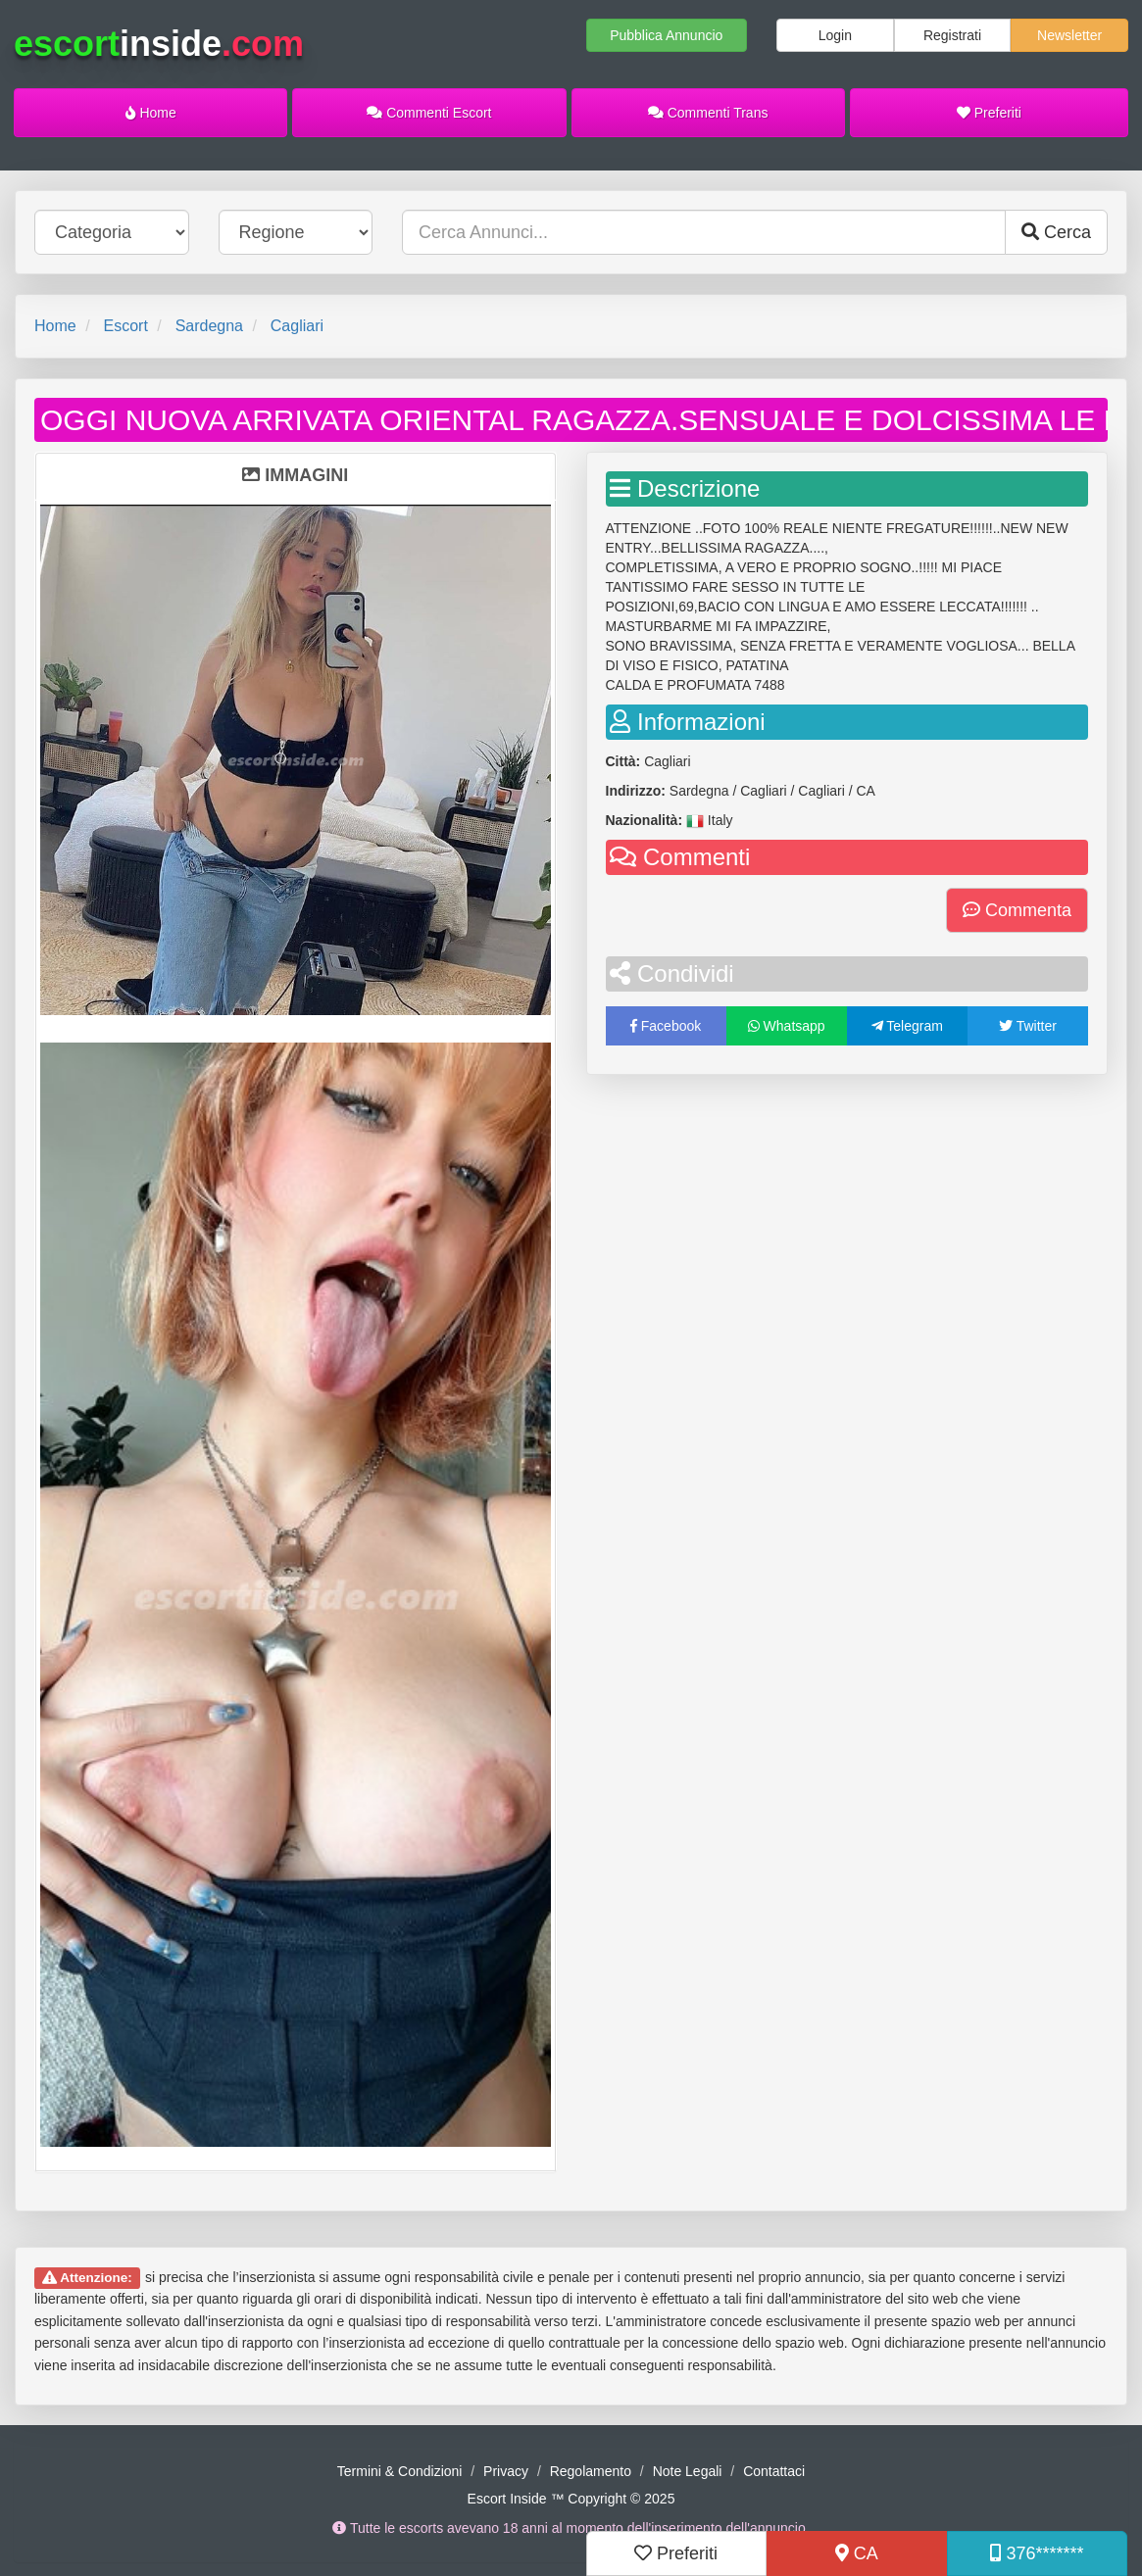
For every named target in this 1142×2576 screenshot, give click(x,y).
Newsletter (1069, 35)
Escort (125, 325)
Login (835, 35)
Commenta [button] (1017, 910)
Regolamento (590, 2471)
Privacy (505, 2471)
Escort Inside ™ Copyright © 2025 (571, 2498)
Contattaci (774, 2471)
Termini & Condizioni (400, 2471)
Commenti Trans (708, 113)
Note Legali (687, 2471)
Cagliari (297, 325)
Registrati (952, 35)
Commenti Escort (429, 113)
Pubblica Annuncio (666, 35)
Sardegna (209, 325)
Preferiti (989, 113)
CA (856, 2553)
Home (150, 113)
